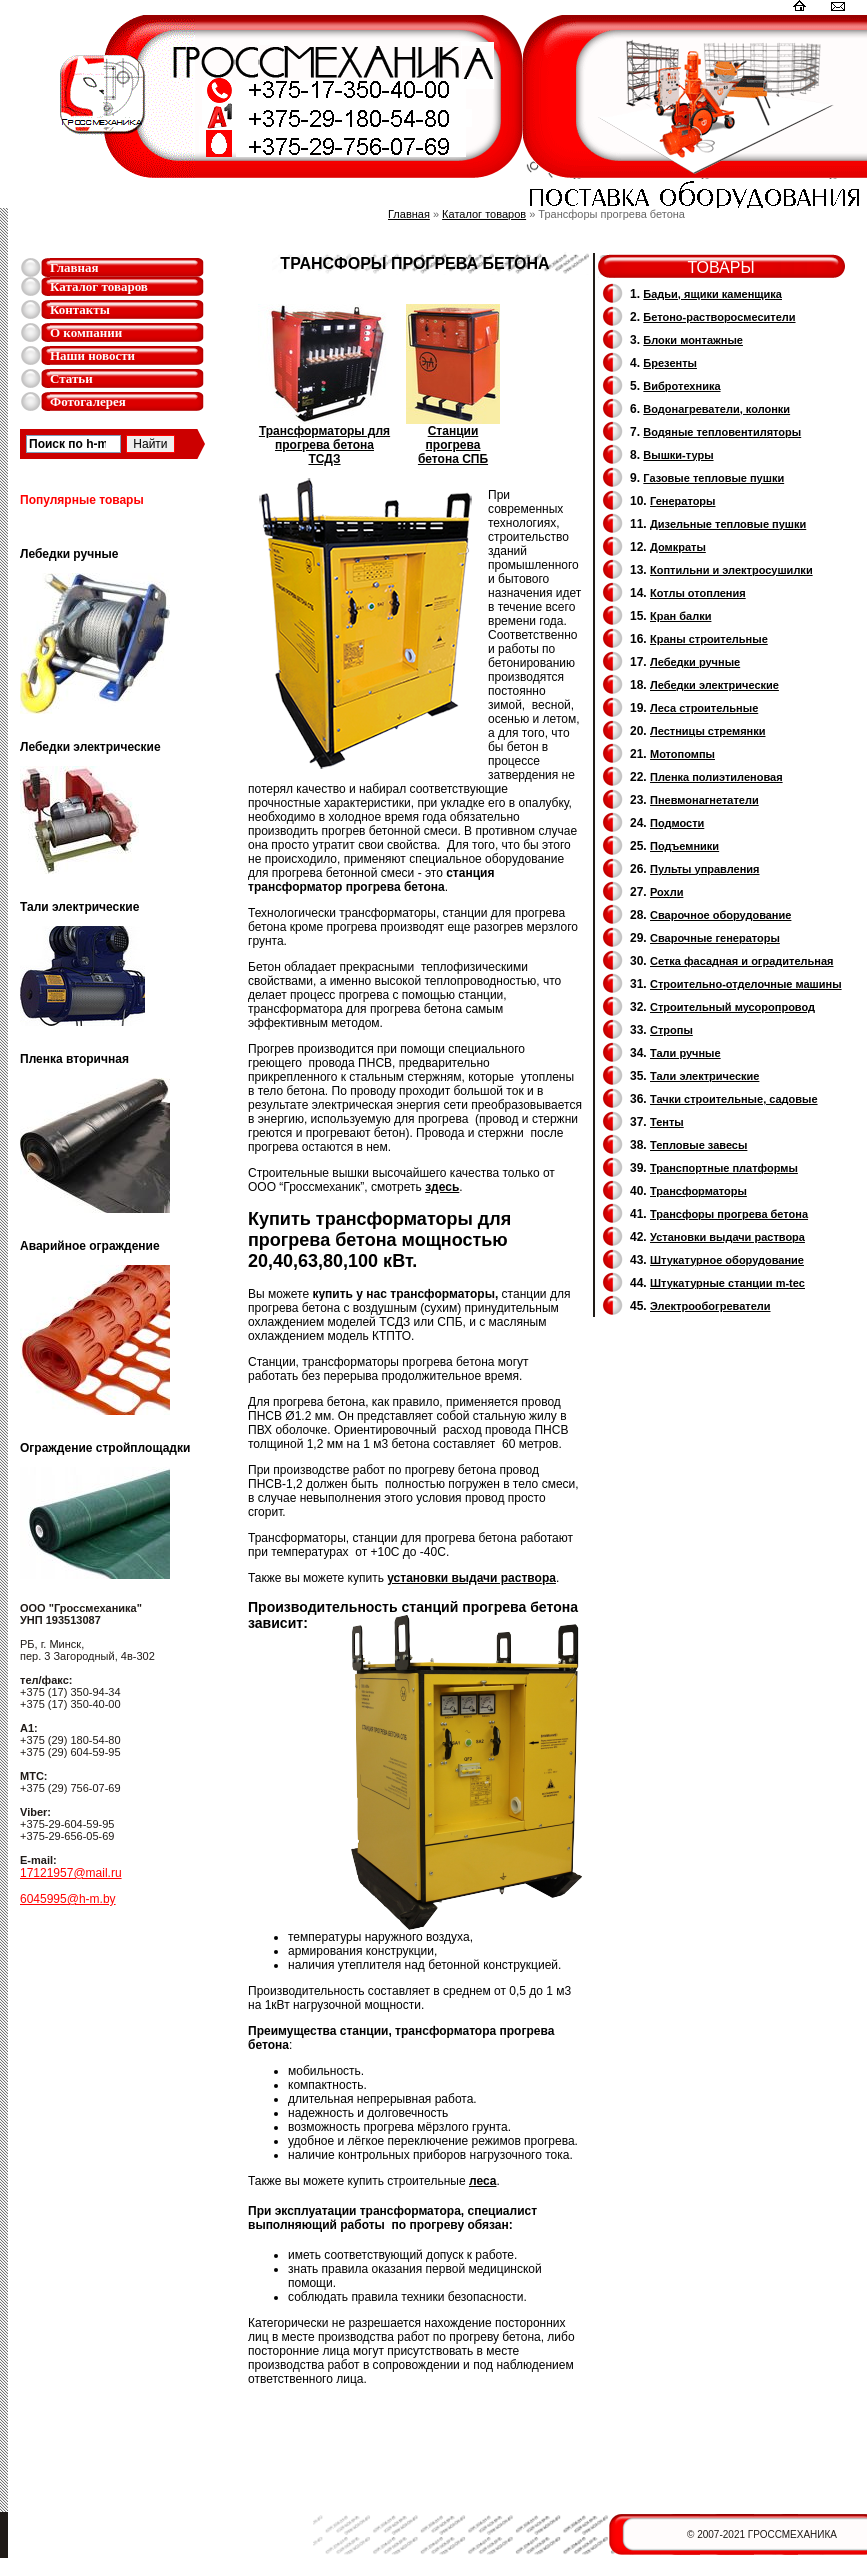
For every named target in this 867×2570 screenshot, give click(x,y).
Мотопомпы (682, 754)
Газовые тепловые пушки (713, 478)
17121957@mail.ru (71, 1873)
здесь (442, 1187)
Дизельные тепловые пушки (728, 524)
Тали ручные (685, 1053)
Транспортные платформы (724, 1168)
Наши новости (92, 355)
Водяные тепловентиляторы (722, 432)
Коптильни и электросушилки (731, 570)
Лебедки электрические (714, 685)
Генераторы (682, 501)
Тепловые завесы (698, 1145)
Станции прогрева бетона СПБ (453, 439)
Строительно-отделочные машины (746, 984)
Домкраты (678, 547)
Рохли (666, 892)
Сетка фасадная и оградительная (741, 961)
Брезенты (670, 363)
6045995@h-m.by (68, 1899)
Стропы (671, 1030)
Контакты (80, 309)
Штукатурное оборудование (727, 1260)
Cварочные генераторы (715, 938)
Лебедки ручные (695, 662)
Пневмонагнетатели (704, 800)
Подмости (677, 823)
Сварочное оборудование (720, 915)
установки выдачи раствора (471, 1578)
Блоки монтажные (693, 340)
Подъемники (684, 846)
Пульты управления (705, 869)
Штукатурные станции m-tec (727, 1283)
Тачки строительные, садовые (734, 1099)
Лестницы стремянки (707, 731)
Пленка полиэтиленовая (716, 777)
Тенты (667, 1122)
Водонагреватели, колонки (716, 409)
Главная (74, 267)
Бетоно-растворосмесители (719, 317)
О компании (86, 332)
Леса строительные (704, 708)
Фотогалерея (88, 401)
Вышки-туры (678, 455)
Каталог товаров (99, 286)
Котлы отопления (698, 593)
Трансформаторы (698, 1191)
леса (482, 2181)
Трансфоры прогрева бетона (729, 1214)
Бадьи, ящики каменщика (712, 294)
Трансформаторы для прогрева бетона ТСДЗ (324, 439)
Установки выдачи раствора (727, 1237)
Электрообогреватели (710, 1306)
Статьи (71, 378)
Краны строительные (709, 639)
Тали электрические (704, 1076)
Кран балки (680, 616)
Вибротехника (681, 386)
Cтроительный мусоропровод (732, 1007)
